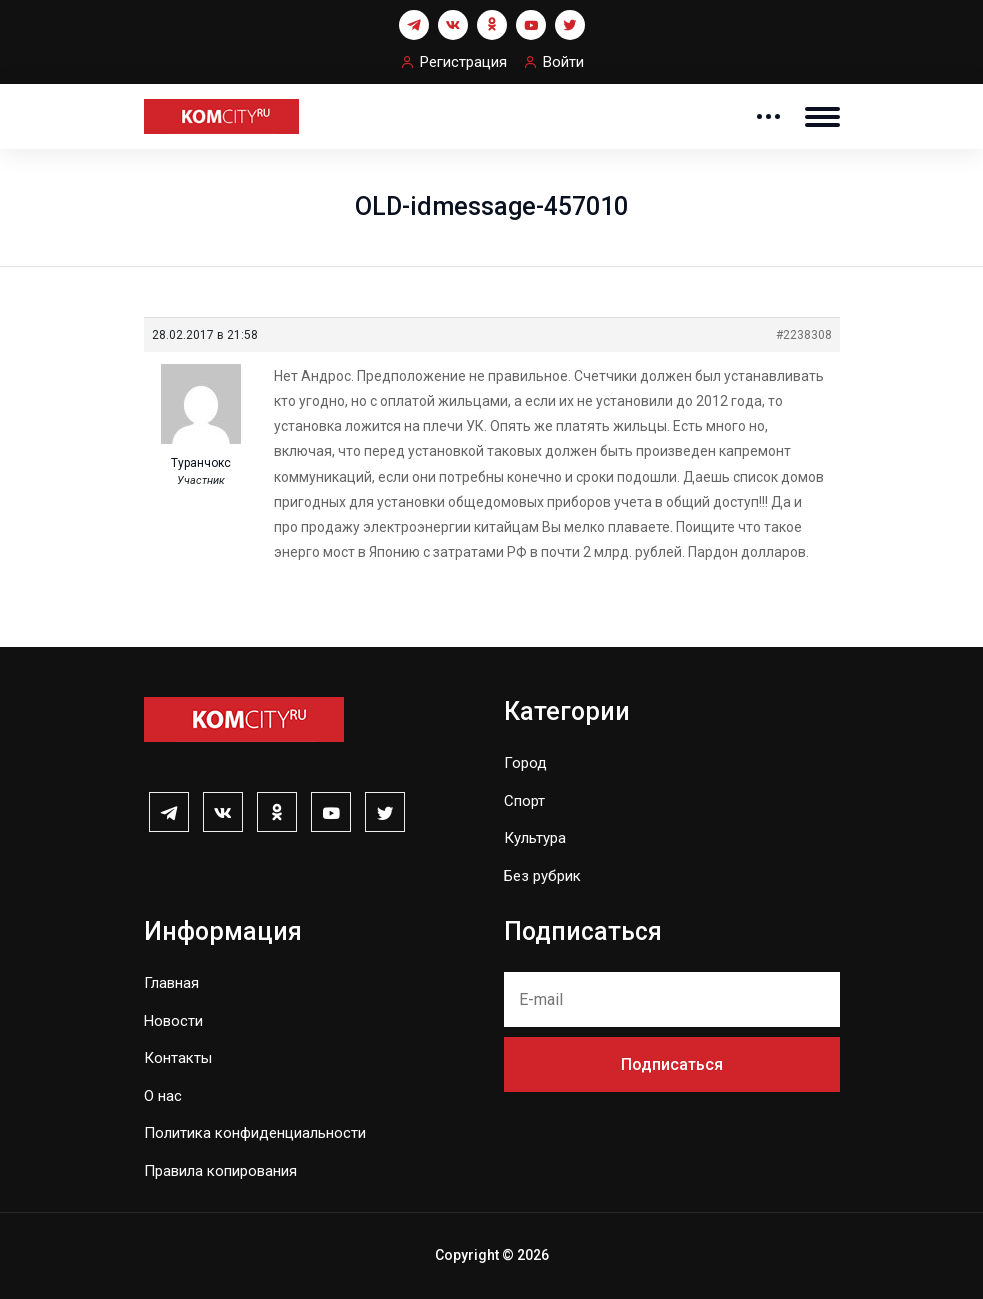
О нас (163, 1096)
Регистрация (463, 62)
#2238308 (804, 335)
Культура (535, 838)
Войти (563, 62)
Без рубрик (542, 876)
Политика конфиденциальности (255, 1133)
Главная (171, 983)
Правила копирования (220, 1171)
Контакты (178, 1058)
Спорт (524, 801)
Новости (173, 1021)
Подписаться (672, 1064)
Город (525, 763)
